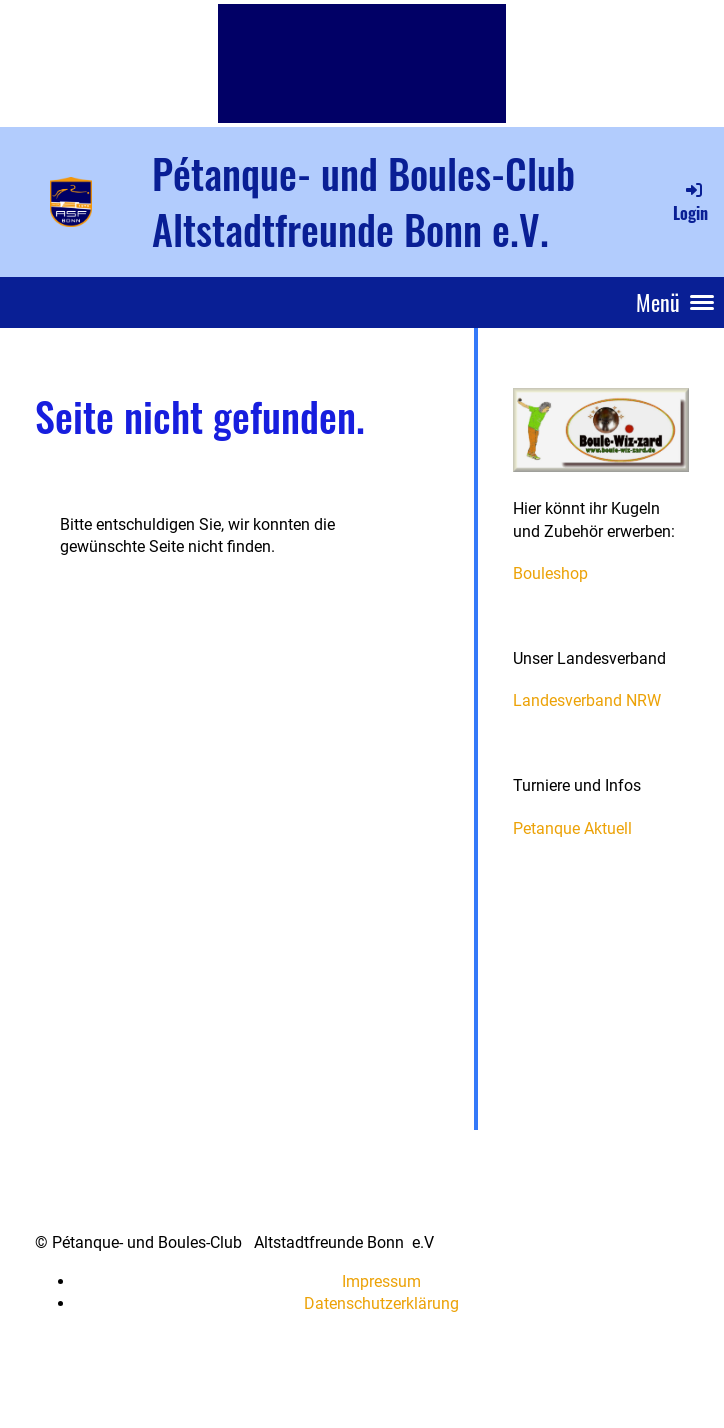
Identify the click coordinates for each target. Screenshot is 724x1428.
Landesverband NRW (587, 700)
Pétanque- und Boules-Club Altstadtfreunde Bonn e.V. (363, 201)
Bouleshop (550, 573)
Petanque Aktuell (572, 828)
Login (690, 202)
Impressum (381, 1281)
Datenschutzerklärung (381, 1303)
